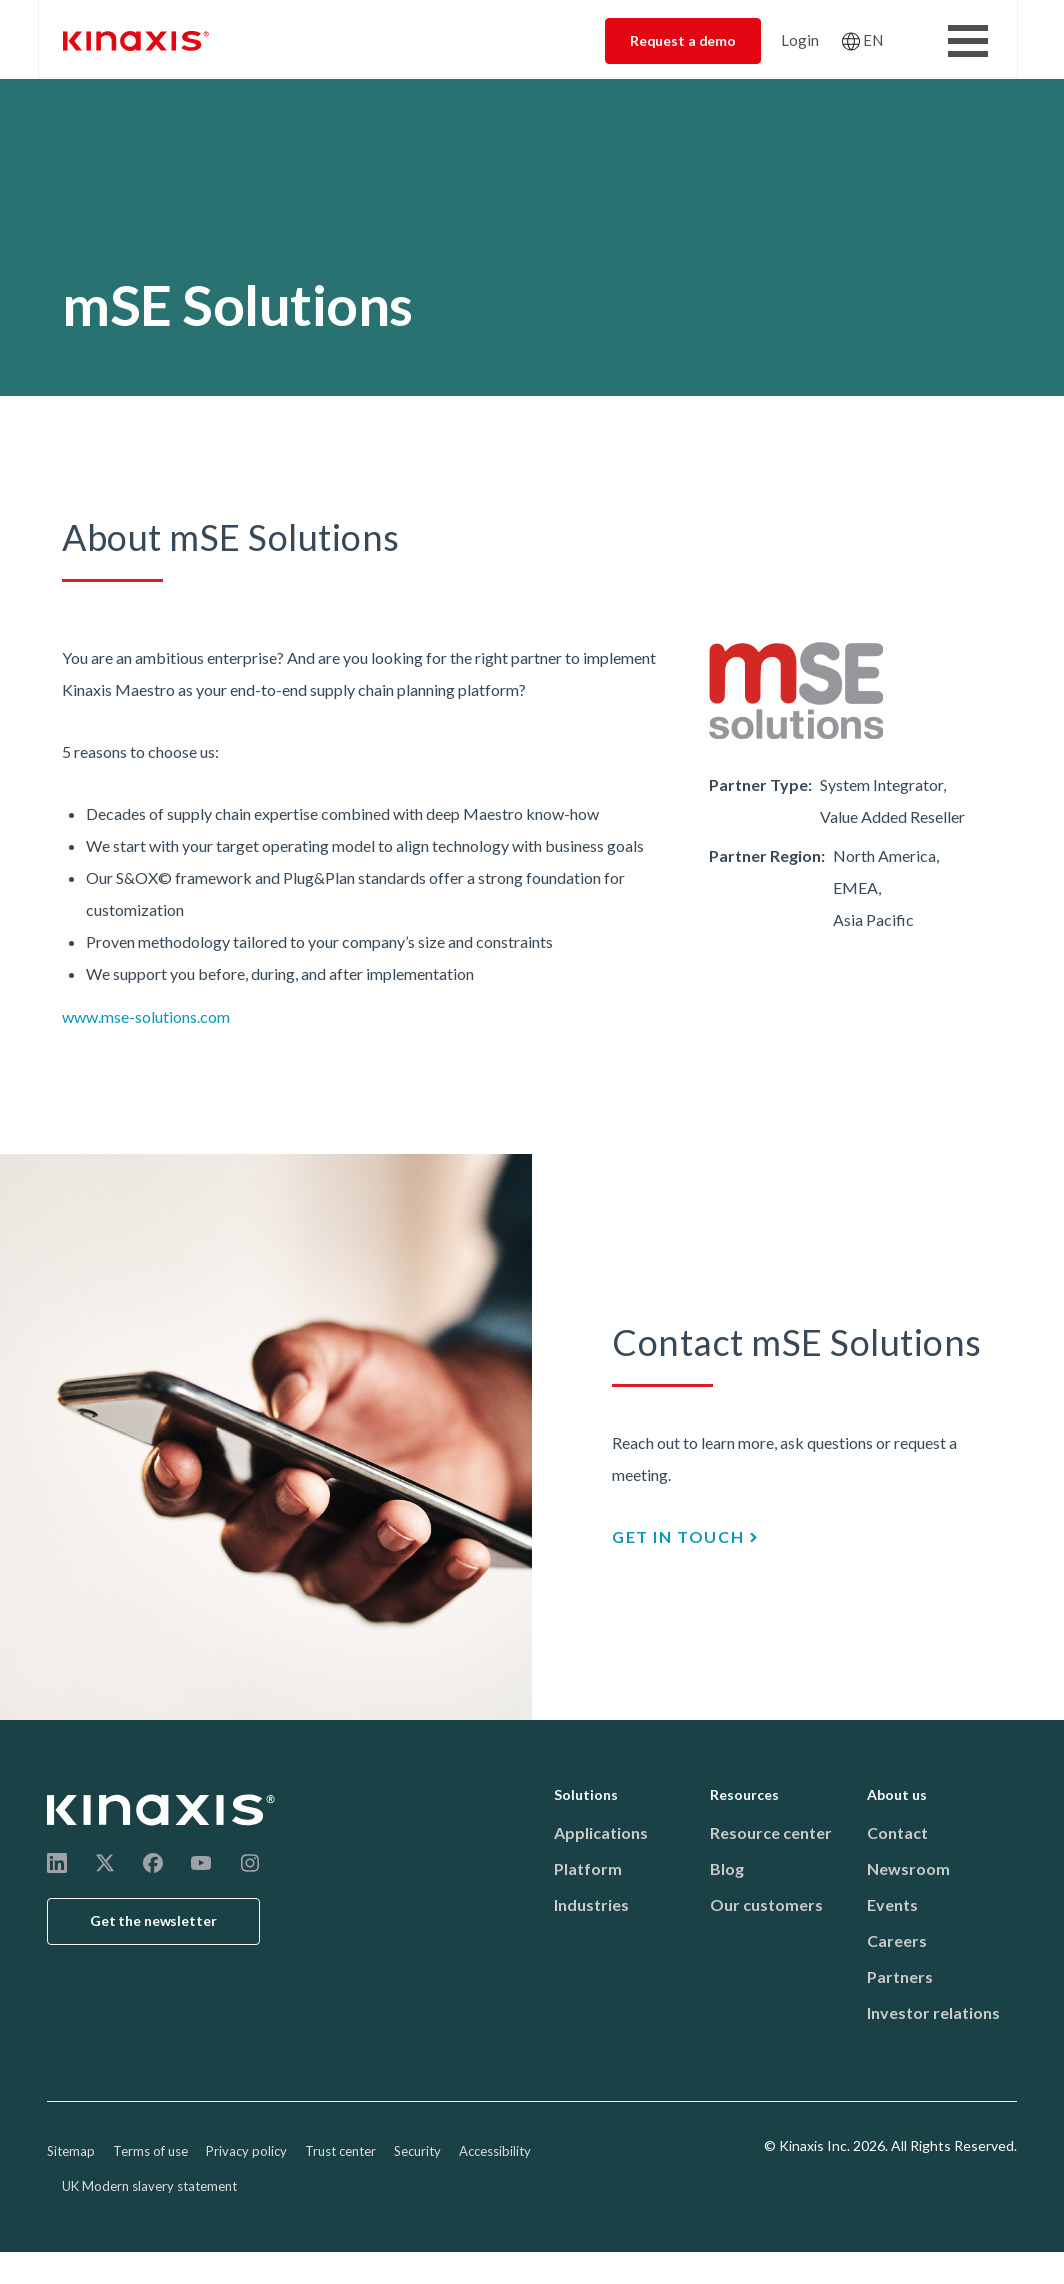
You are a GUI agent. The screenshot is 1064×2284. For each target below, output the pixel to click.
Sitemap (71, 2151)
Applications (601, 1832)
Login (800, 40)
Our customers (766, 1904)
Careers (897, 1940)
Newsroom (908, 1868)
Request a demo (683, 40)
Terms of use (150, 2151)
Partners (900, 1976)
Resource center (771, 1832)
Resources (744, 1794)
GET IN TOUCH (678, 1536)
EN (873, 40)
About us (897, 1794)
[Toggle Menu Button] (968, 41)
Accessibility (495, 2151)
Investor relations (933, 2012)
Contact (897, 1832)
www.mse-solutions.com (146, 1016)
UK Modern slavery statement (149, 2186)
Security (417, 2151)
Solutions (586, 1794)
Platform (588, 1868)
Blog (727, 1868)
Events (892, 1904)
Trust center (340, 2151)
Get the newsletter (153, 1920)
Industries (591, 1904)
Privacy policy (246, 2151)
